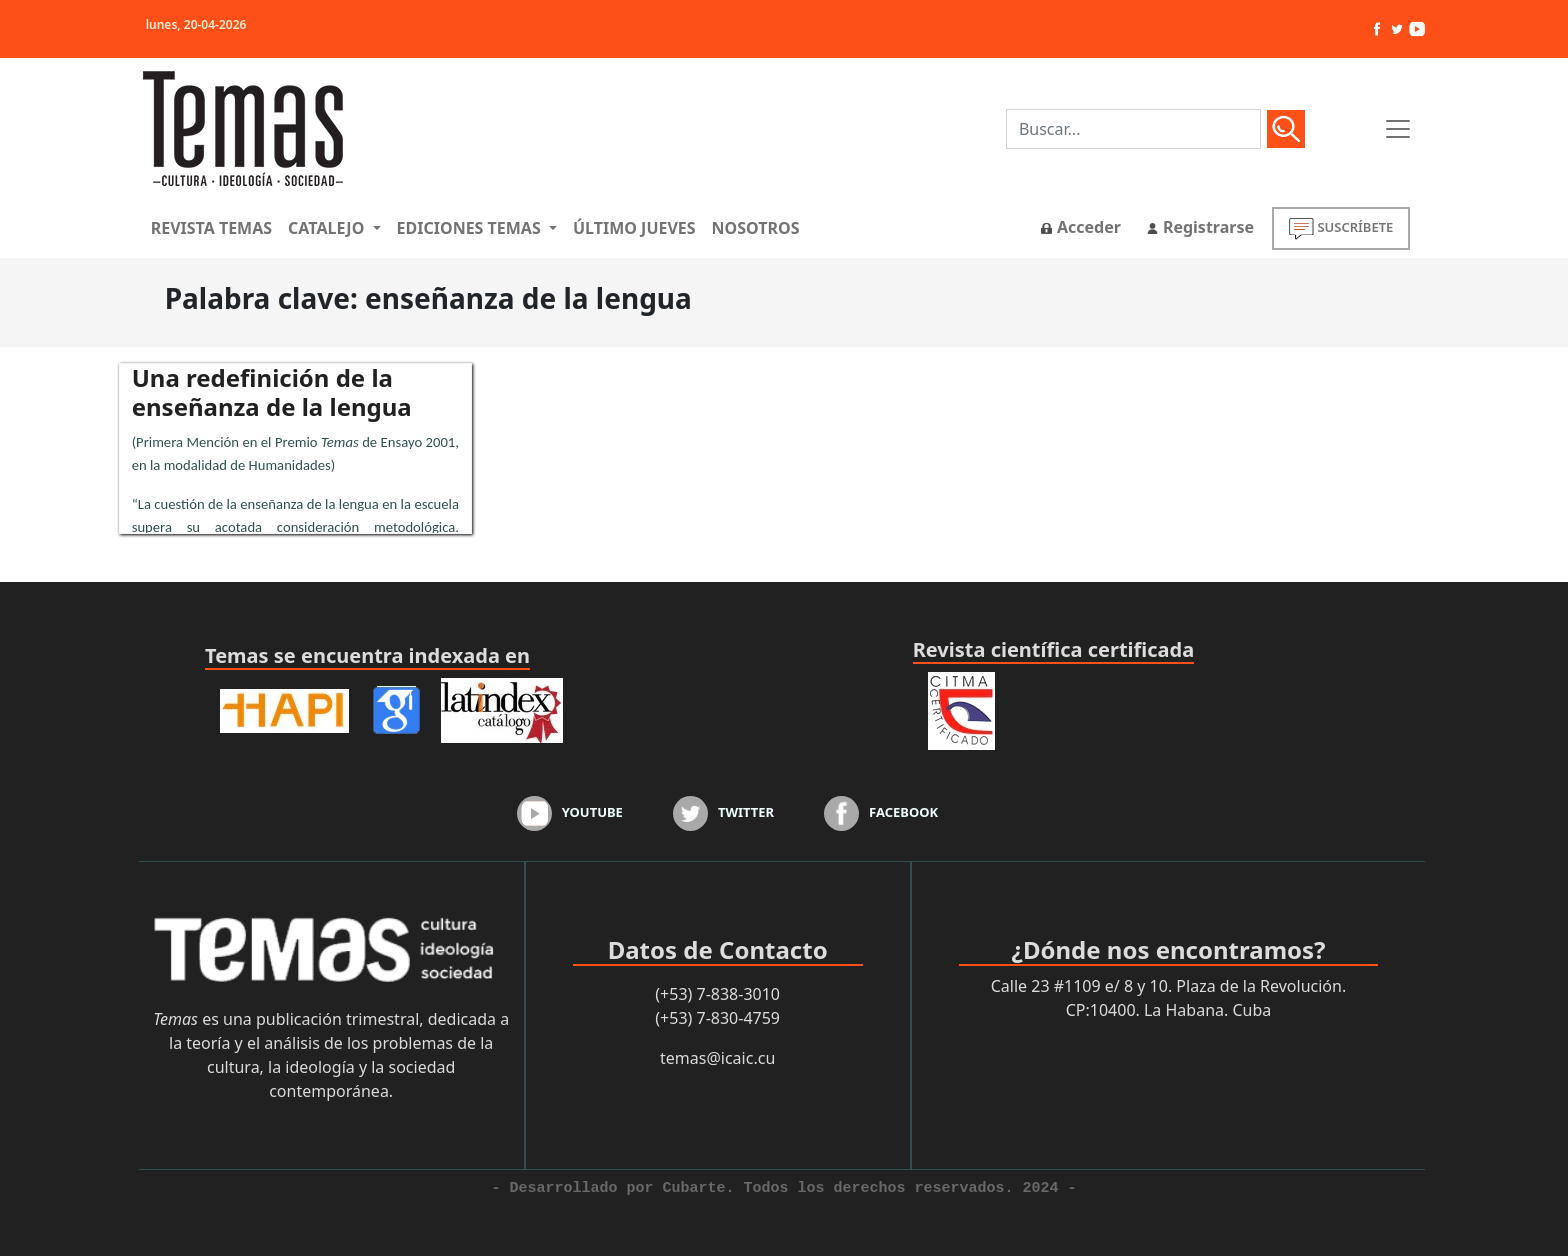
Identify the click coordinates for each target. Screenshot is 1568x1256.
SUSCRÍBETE (1341, 228)
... (295, 481)
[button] (334, 228)
